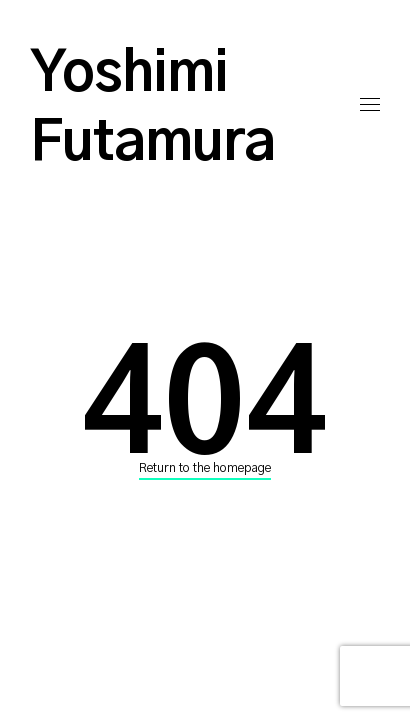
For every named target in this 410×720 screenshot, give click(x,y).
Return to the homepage (205, 468)
